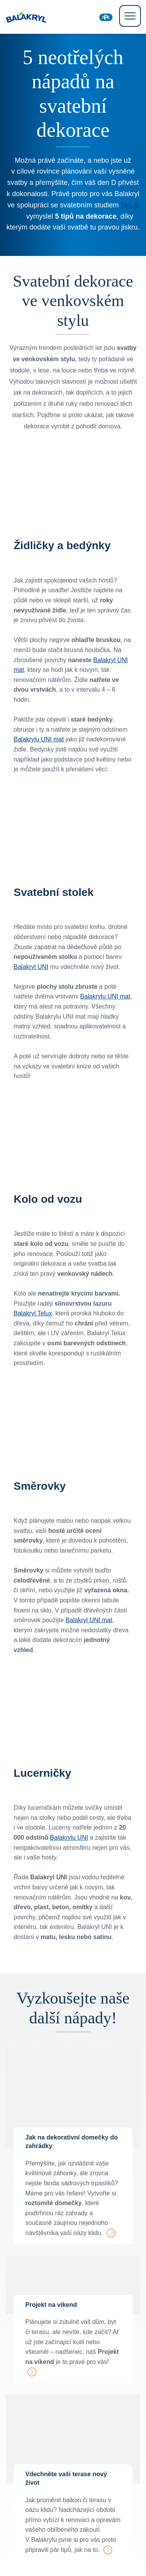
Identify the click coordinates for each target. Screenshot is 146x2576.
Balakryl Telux (33, 1313)
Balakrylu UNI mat (39, 739)
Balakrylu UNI (69, 1837)
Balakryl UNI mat (88, 1620)
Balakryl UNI (31, 967)
